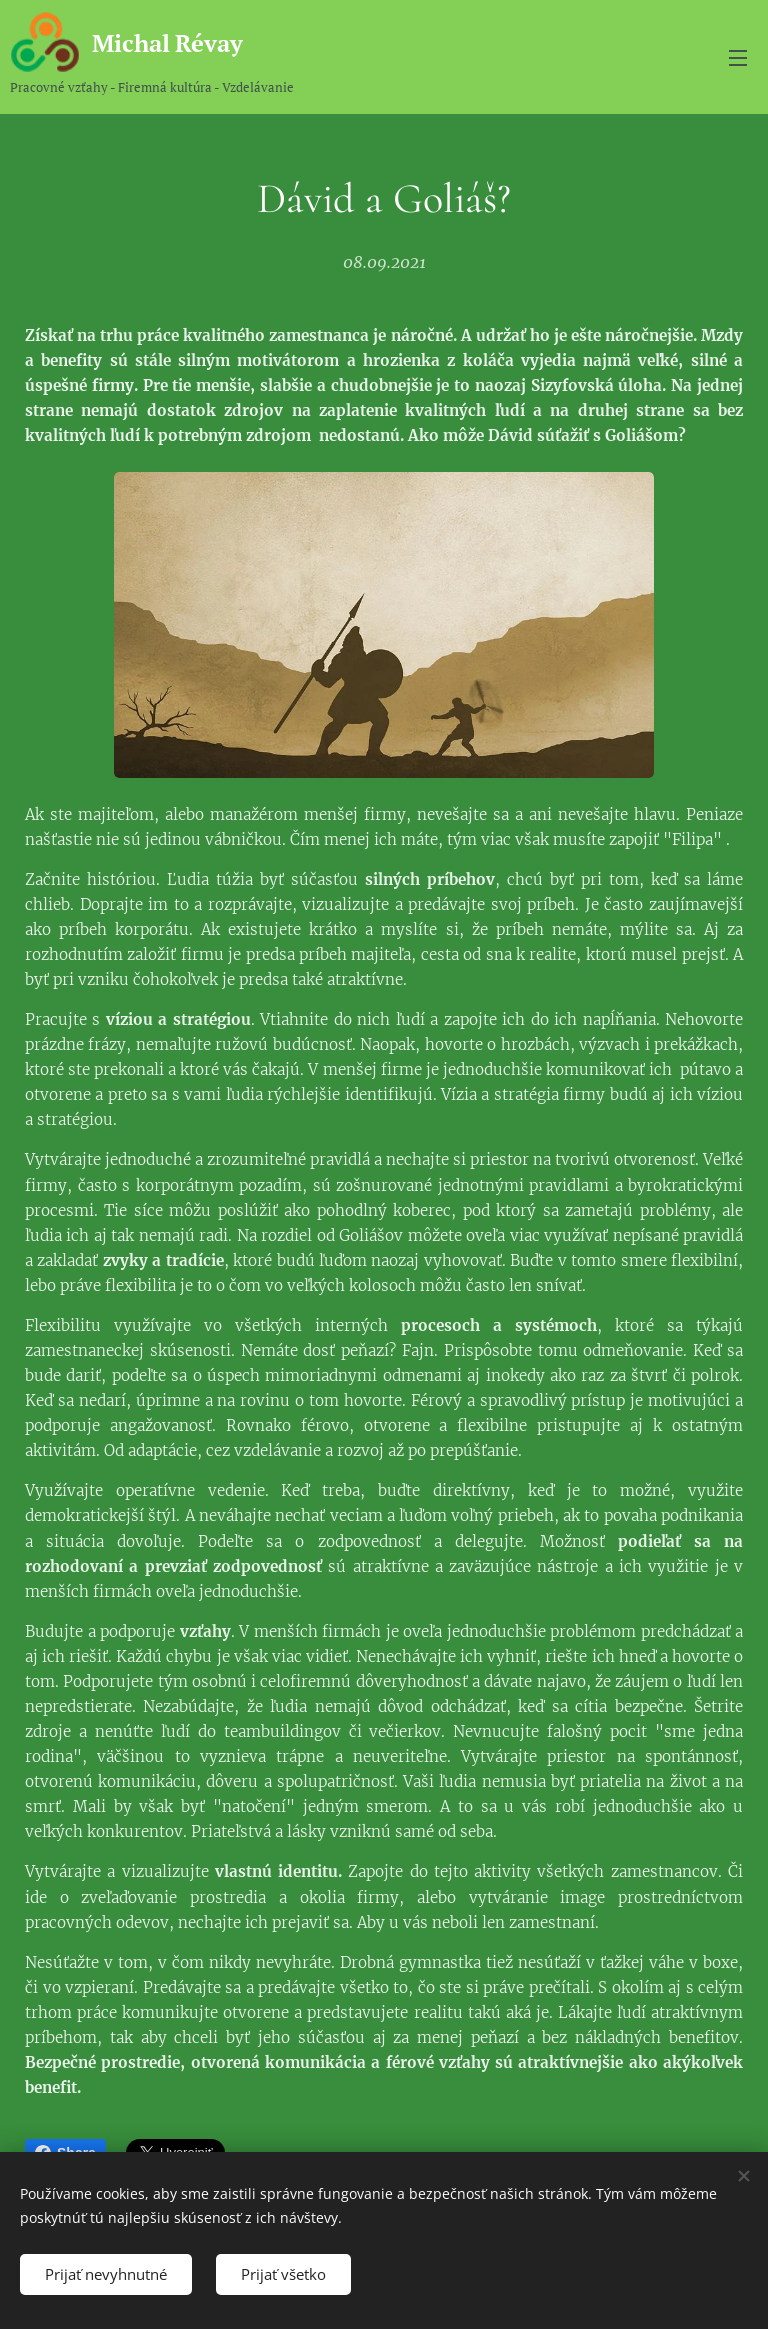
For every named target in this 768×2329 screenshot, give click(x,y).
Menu (738, 58)
